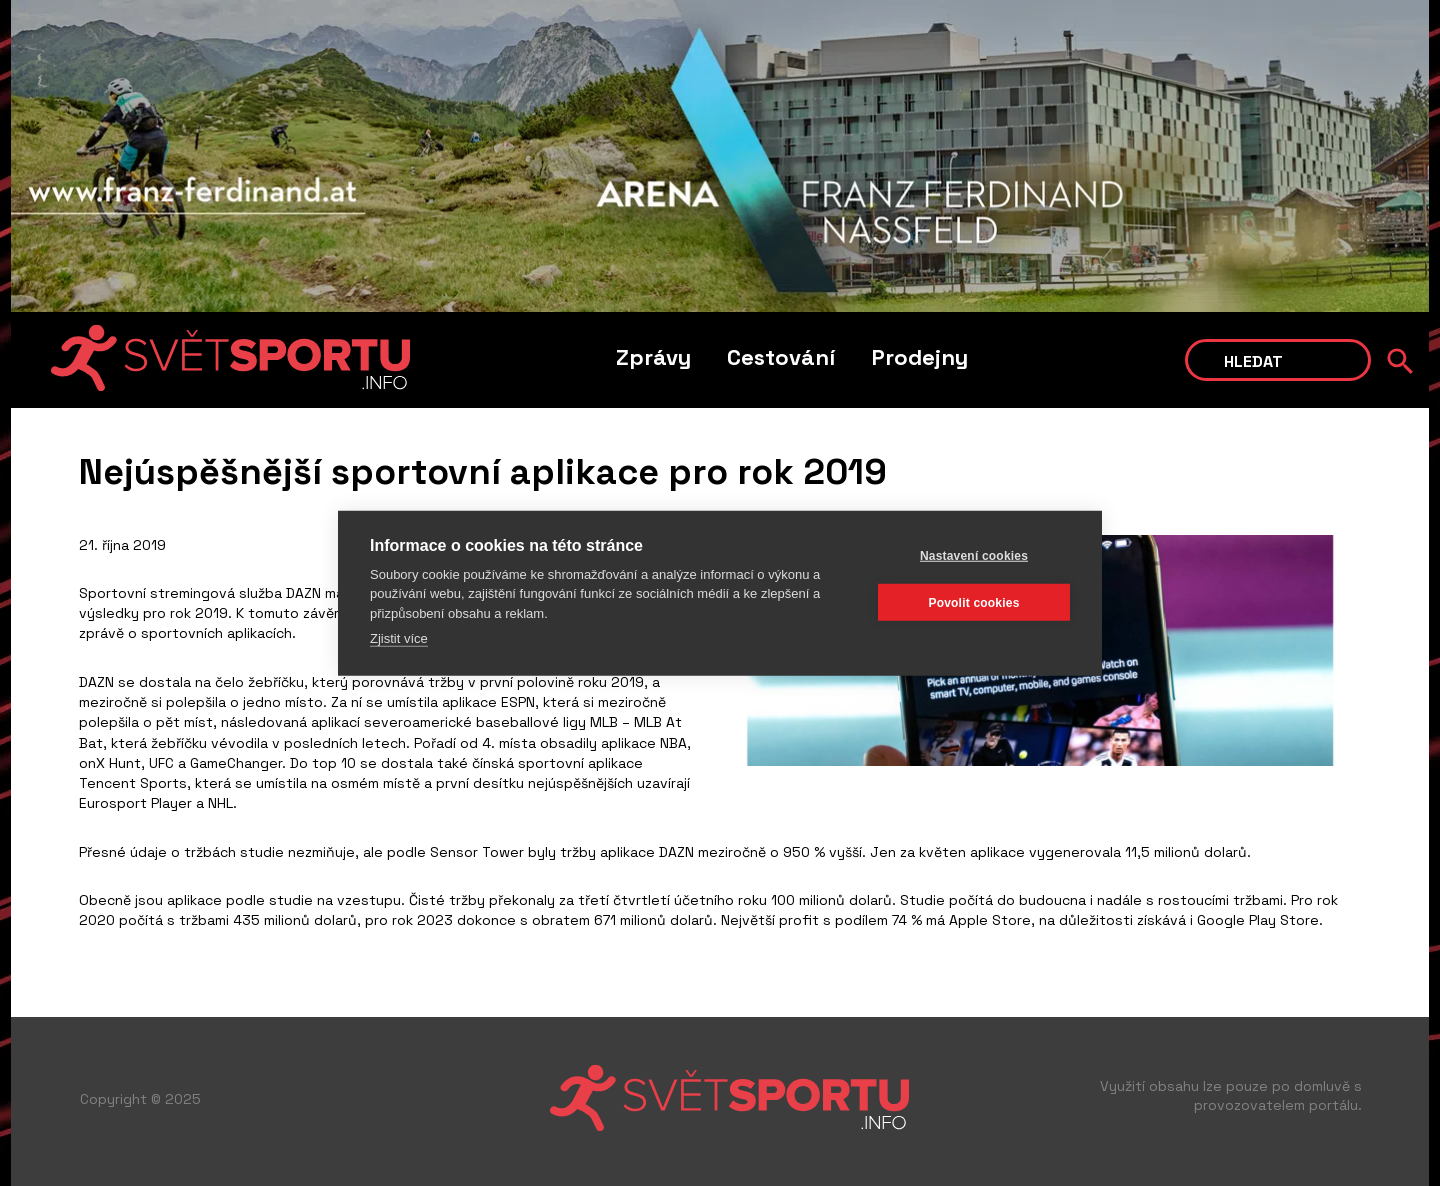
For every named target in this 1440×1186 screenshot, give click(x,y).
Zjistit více (399, 638)
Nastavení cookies (974, 555)
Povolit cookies (973, 602)
